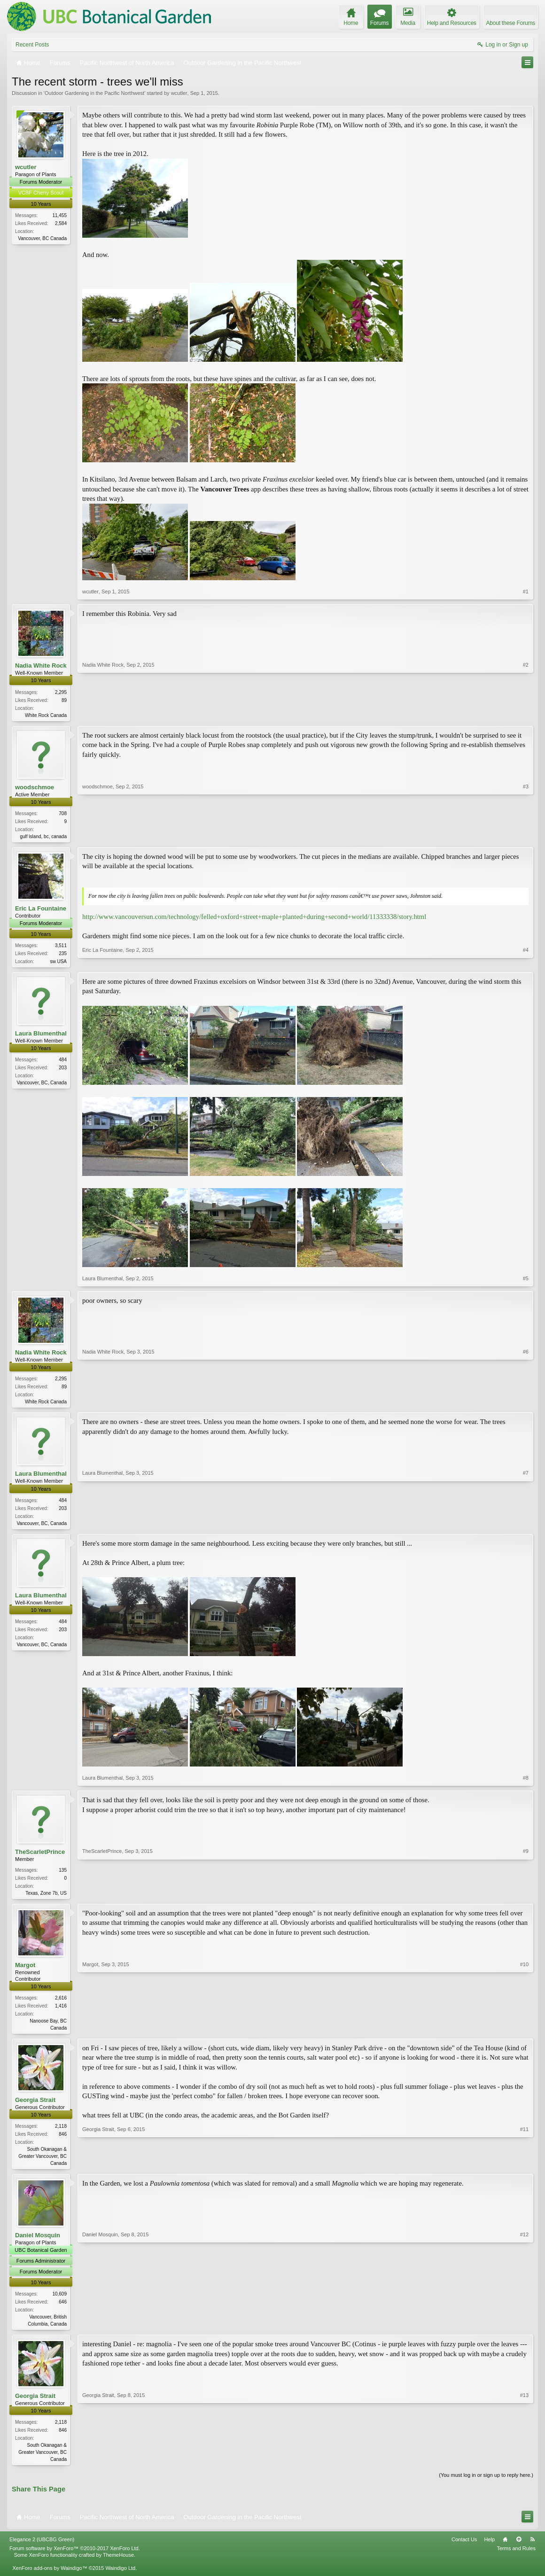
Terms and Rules (516, 2557)
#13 (524, 2466)
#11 (524, 2168)
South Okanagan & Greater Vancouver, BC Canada (42, 2162)
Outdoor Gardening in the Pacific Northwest (94, 93)
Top (518, 2548)
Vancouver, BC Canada (42, 238)
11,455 (59, 215)
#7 (526, 1525)
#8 (526, 1782)
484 (63, 1062)
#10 (524, 2032)
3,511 (61, 947)
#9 (526, 1896)
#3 (526, 836)
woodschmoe (34, 787)
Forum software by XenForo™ (74, 2557)
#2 (526, 713)
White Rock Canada (46, 715)
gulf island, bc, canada (43, 837)
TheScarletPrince (40, 1856)
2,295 (61, 692)
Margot (25, 1970)
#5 (526, 1281)
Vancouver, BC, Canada (41, 1085)
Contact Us (464, 2548)
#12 (524, 2330)
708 (63, 814)
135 (63, 1874)
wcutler (179, 93)
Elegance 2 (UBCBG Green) (41, 2548)
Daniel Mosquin (37, 2242)
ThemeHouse (118, 2564)
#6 (526, 1403)
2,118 (61, 2132)
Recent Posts (32, 44)
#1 (526, 591)
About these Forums (510, 23)
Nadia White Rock (41, 665)
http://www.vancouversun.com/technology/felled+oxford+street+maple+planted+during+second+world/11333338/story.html (254, 918)
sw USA (58, 963)
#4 (526, 962)
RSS (532, 2548)
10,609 (59, 2301)
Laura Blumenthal (41, 1036)
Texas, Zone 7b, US (46, 1897)
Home (505, 2548)
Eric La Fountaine (40, 910)
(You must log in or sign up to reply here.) (486, 2484)
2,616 (61, 2003)
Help (489, 2548)
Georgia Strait (35, 2105)
